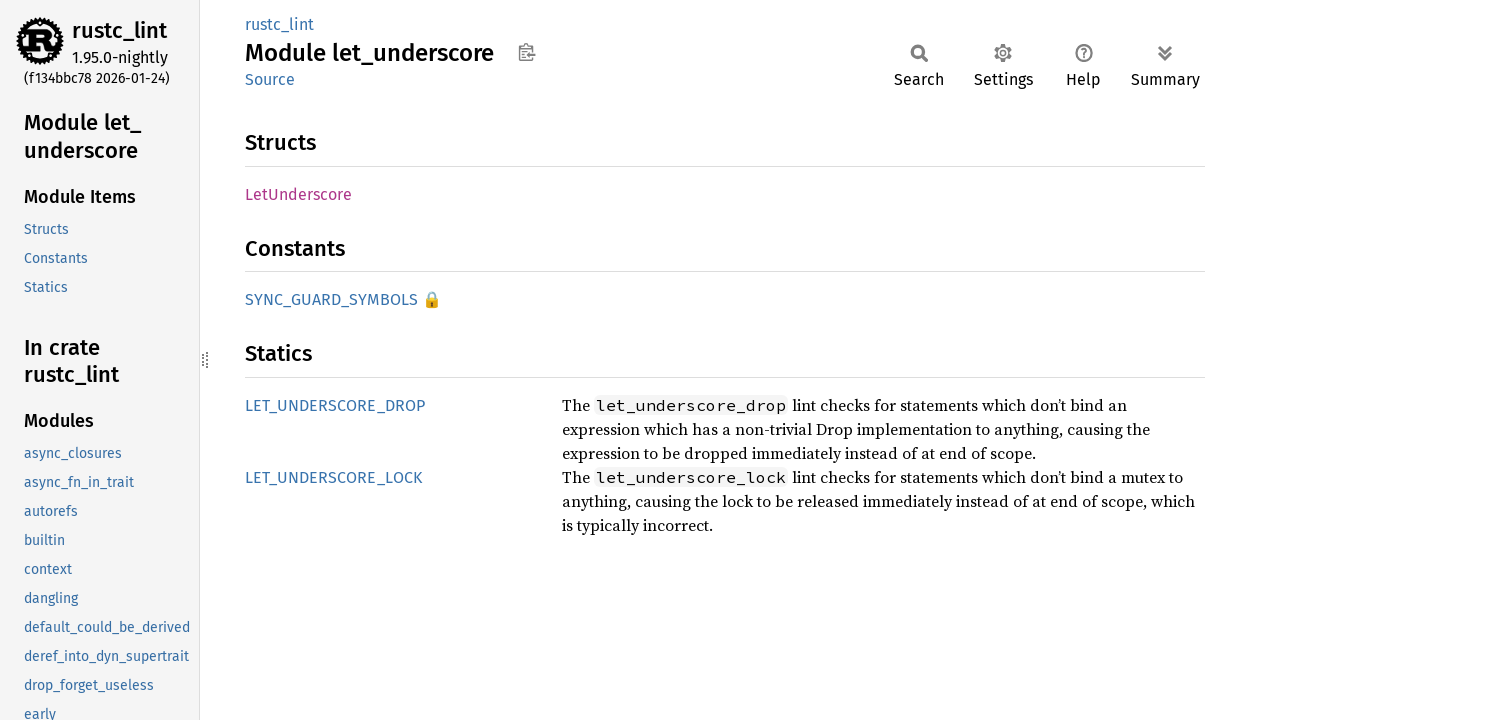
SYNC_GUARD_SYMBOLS (331, 299)
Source (270, 79)
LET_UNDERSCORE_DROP (335, 405)
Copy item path (526, 52)
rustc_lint (119, 30)
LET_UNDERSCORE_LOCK (333, 477)
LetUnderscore (298, 194)
